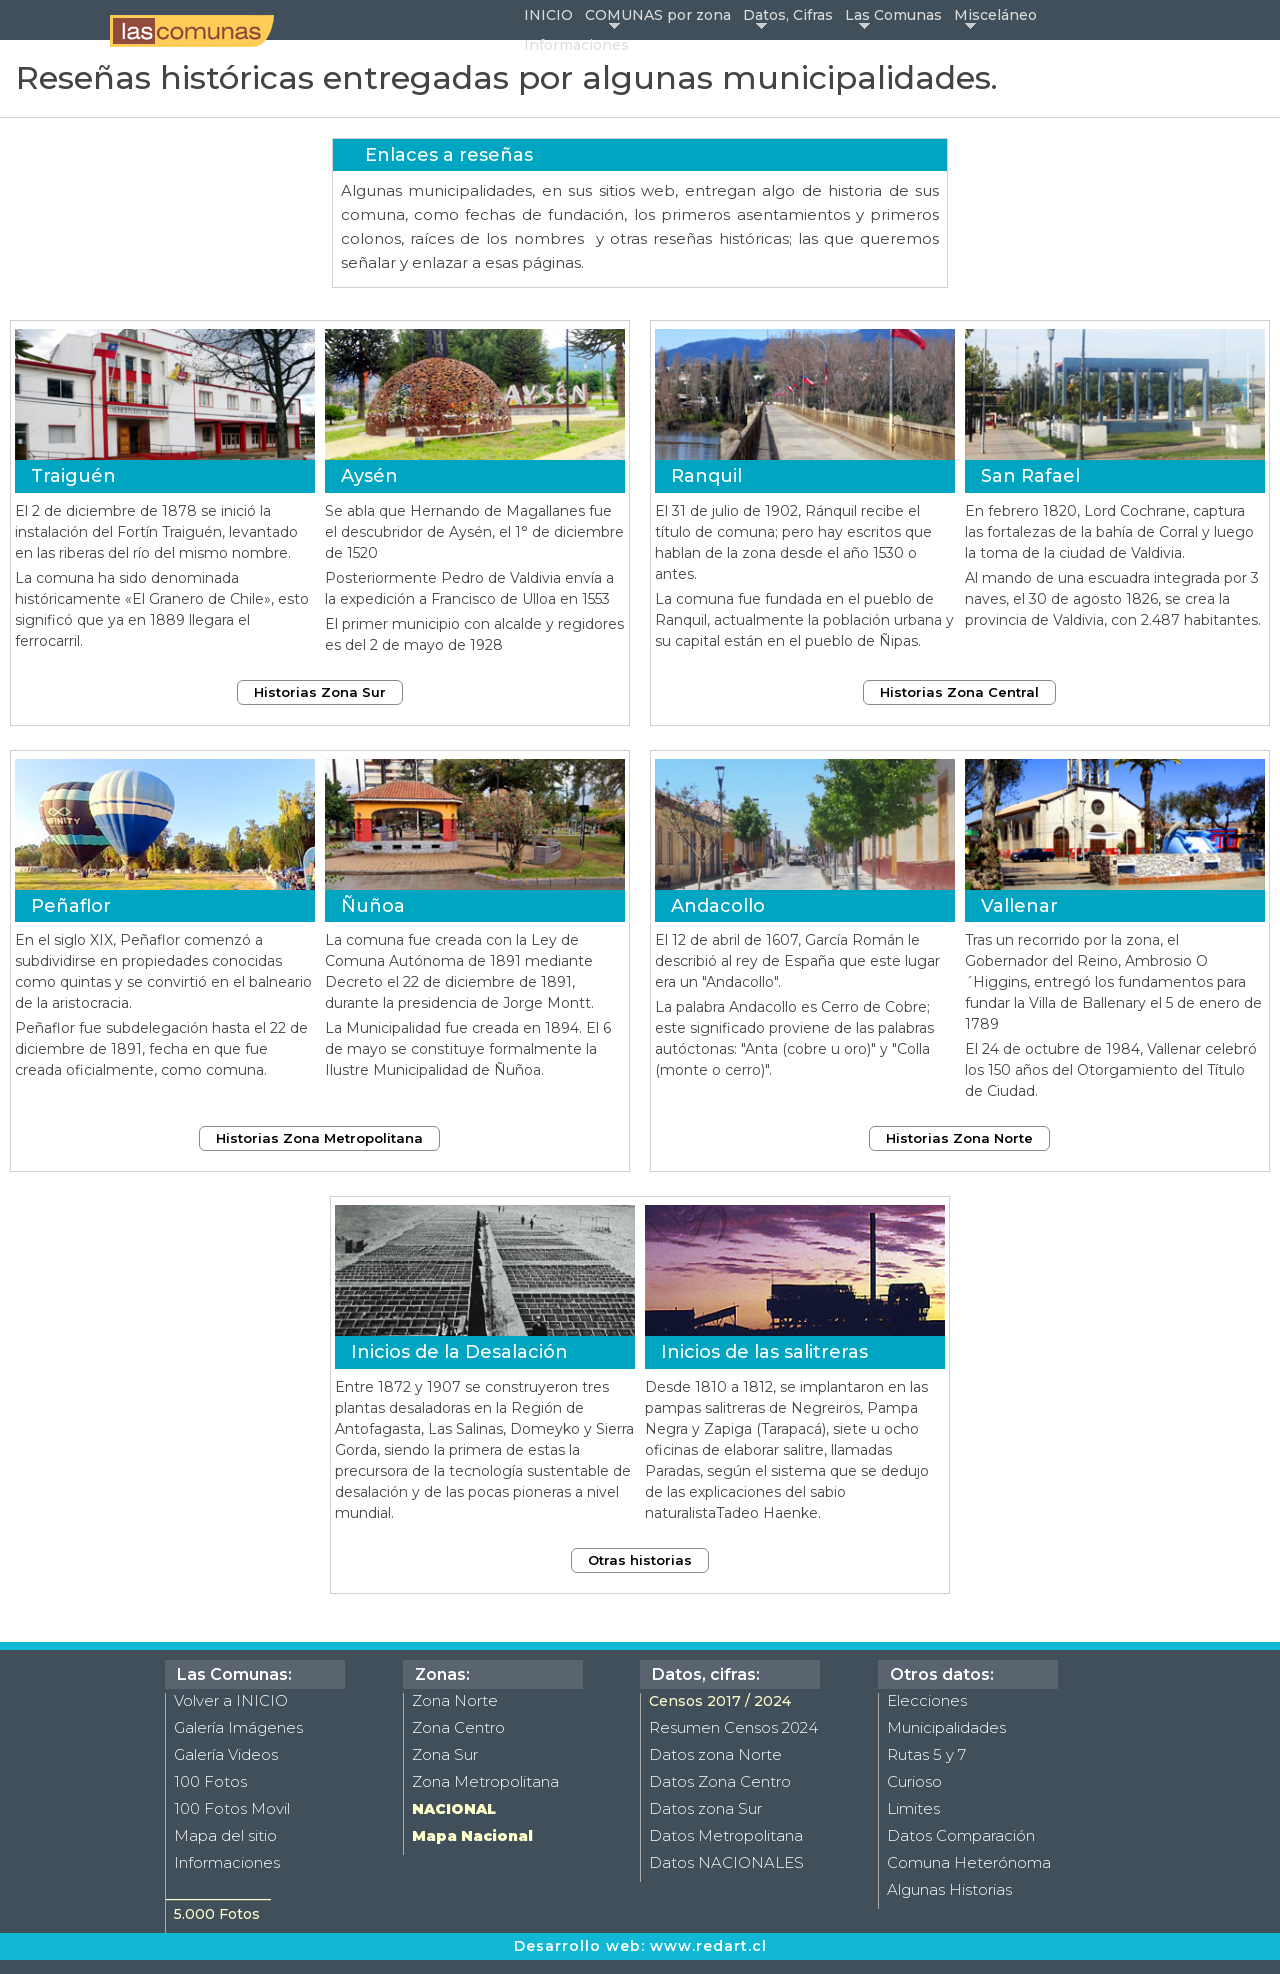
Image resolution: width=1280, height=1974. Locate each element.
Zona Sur (445, 1754)
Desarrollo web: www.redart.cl (640, 1946)
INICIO (548, 15)
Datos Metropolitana (726, 1835)
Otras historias (640, 1560)
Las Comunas (893, 15)
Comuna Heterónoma (969, 1862)
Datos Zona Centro (720, 1781)
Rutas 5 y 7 (926, 1754)
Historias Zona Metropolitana (319, 1138)
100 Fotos (210, 1781)
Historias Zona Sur (320, 692)
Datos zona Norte (715, 1754)
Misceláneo (995, 15)
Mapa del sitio (225, 1835)
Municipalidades (946, 1727)
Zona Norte (455, 1700)
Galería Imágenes (238, 1727)
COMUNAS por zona (658, 15)
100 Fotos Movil (232, 1808)
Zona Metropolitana (485, 1781)
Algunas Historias (949, 1889)
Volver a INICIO (231, 1700)
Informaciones (576, 45)
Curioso (914, 1781)
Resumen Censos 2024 (733, 1727)
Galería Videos (226, 1754)
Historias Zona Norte (959, 1138)
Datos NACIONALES (726, 1862)
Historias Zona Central (959, 692)
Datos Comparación (961, 1835)
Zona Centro (458, 1727)
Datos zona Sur (705, 1808)
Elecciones (927, 1700)
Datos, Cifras (788, 15)
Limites (913, 1808)
